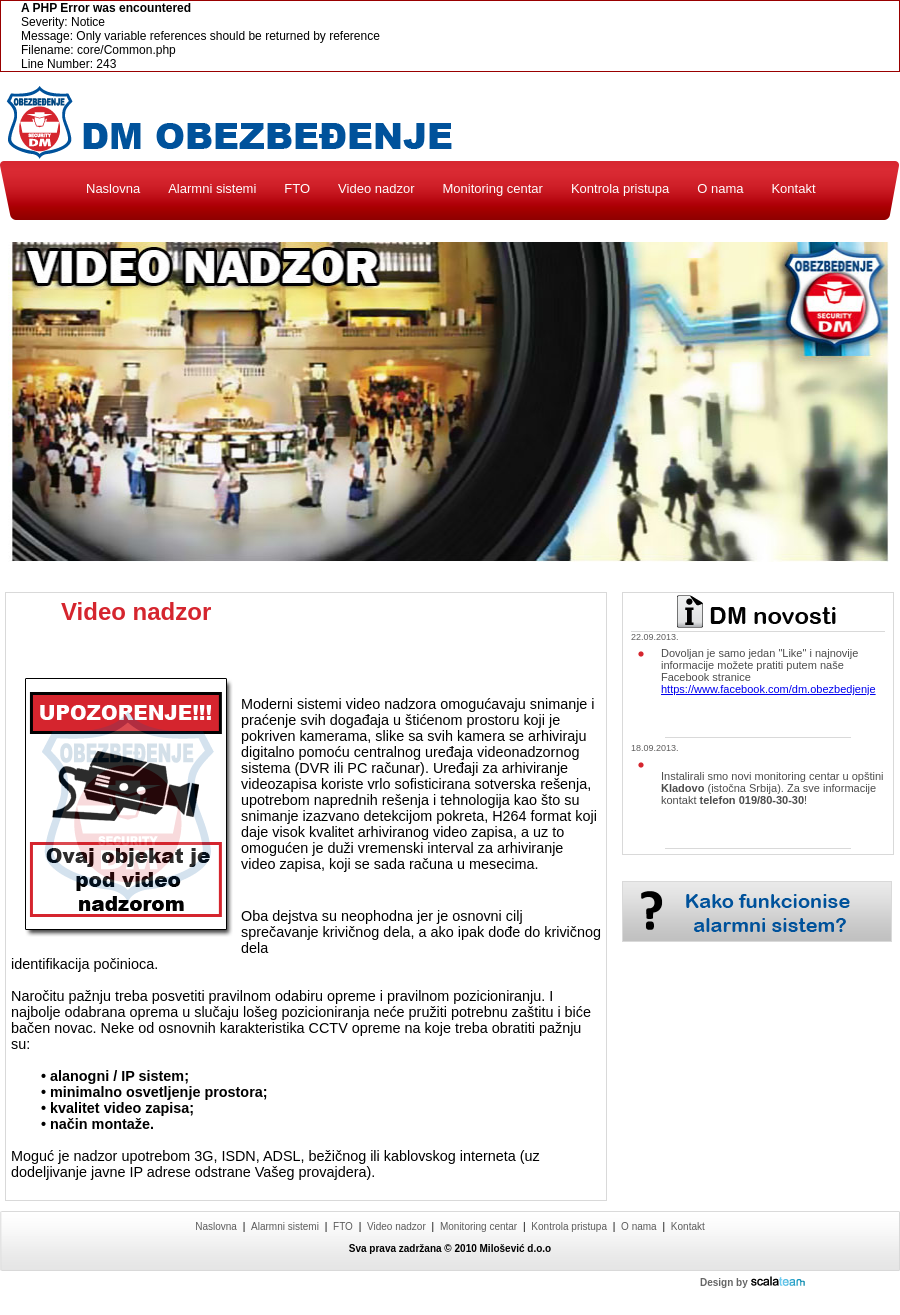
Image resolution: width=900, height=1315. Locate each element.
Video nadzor (376, 188)
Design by (752, 1282)
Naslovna (113, 188)
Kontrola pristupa (620, 188)
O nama (720, 188)
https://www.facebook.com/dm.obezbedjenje (768, 689)
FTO (297, 188)
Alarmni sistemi (212, 188)
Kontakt (793, 188)
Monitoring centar (492, 188)
